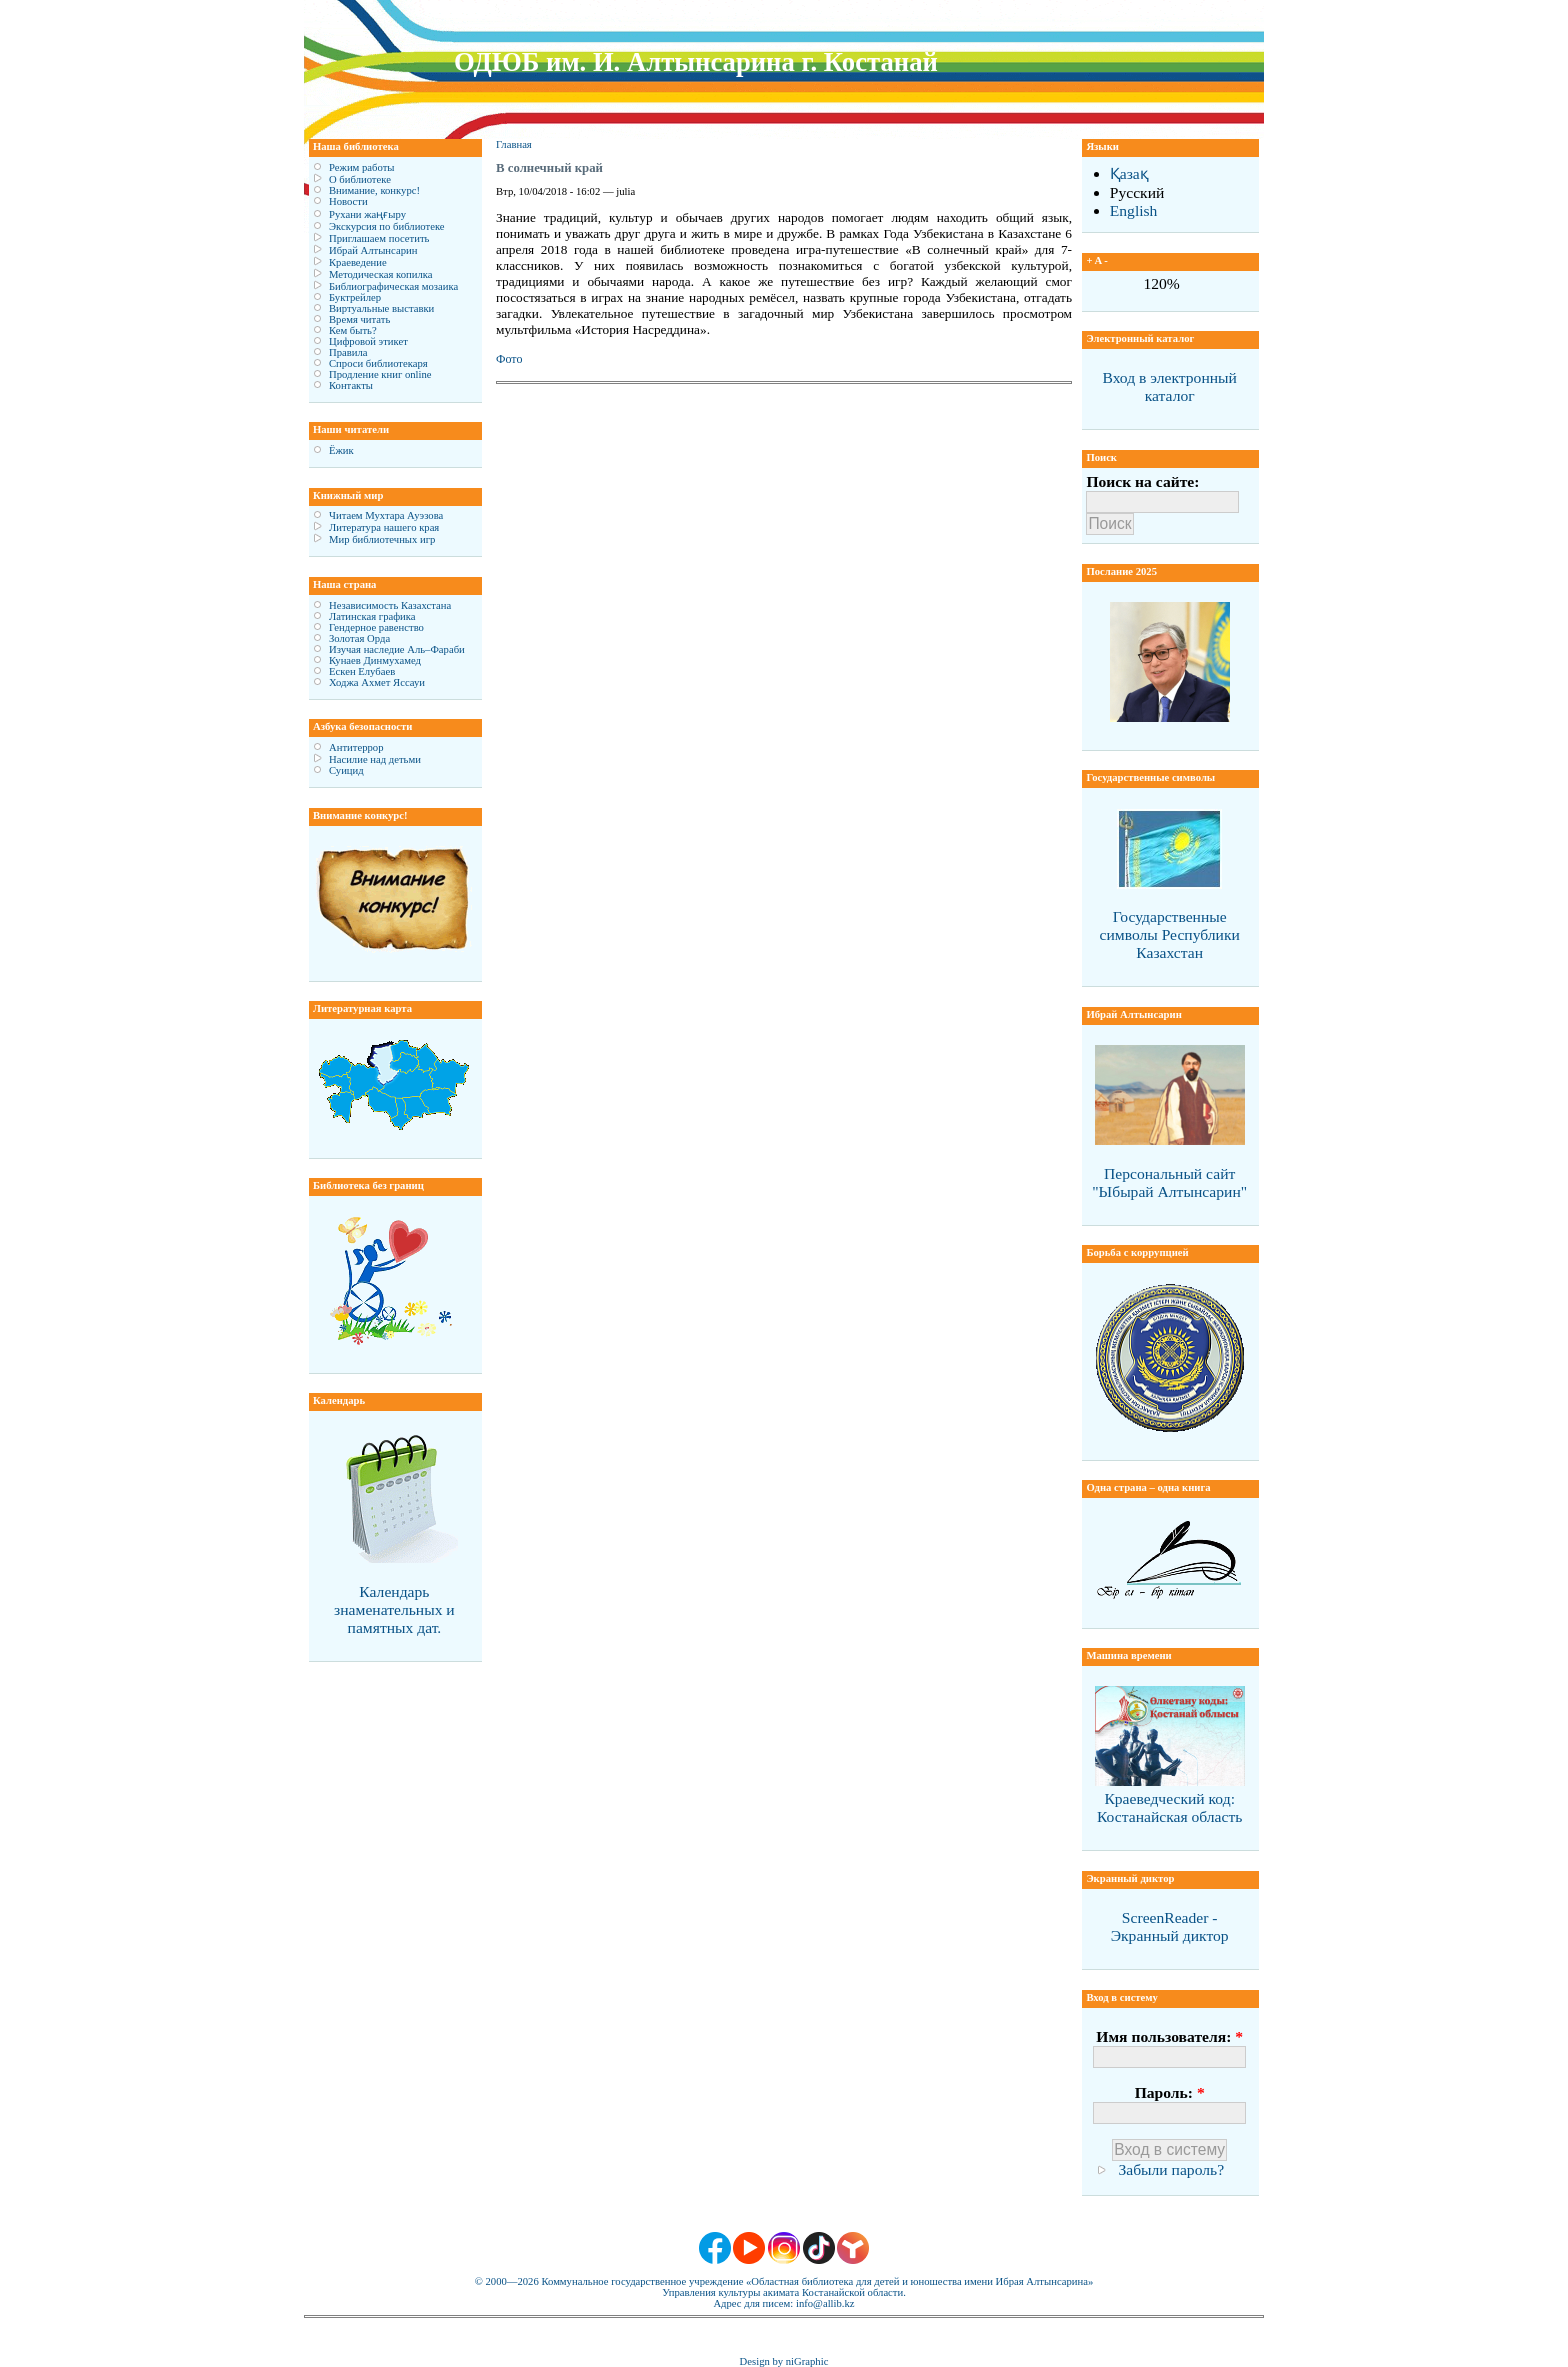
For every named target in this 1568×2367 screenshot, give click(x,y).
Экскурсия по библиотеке (387, 226)
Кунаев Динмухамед (375, 660)
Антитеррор (356, 747)
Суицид (346, 770)
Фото (509, 359)
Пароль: (1170, 2092)
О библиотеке (360, 179)
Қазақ (1129, 173)
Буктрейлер (355, 297)
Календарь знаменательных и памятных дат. (394, 1609)
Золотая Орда (359, 638)
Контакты (351, 385)
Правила (348, 352)
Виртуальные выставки (381, 308)
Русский (1137, 192)
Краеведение (358, 262)
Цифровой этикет (368, 341)
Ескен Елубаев (362, 671)
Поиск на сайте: (1142, 481)
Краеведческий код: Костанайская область (1169, 1807)
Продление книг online (380, 374)
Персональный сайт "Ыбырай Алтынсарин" (1169, 1182)
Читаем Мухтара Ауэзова (386, 515)
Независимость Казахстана (390, 605)
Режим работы (361, 167)
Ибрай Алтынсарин (373, 250)
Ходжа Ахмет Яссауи (377, 682)
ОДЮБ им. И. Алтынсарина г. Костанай (696, 62)
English (1134, 210)
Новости (348, 201)
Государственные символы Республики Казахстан (1170, 934)
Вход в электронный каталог (1169, 386)
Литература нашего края (384, 527)
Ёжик (341, 450)
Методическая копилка (381, 274)
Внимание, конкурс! (374, 190)
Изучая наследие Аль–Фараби (397, 649)
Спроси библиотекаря (378, 363)
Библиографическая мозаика (393, 286)
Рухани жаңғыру (367, 214)
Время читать (359, 319)
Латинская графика (372, 616)
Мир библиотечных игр (382, 539)
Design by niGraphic (784, 2361)
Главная (514, 144)
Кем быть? (353, 330)
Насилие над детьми (375, 759)
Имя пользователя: (1169, 2036)
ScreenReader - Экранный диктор (1170, 1926)
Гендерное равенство (376, 627)
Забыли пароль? (1171, 2169)
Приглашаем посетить (379, 238)
